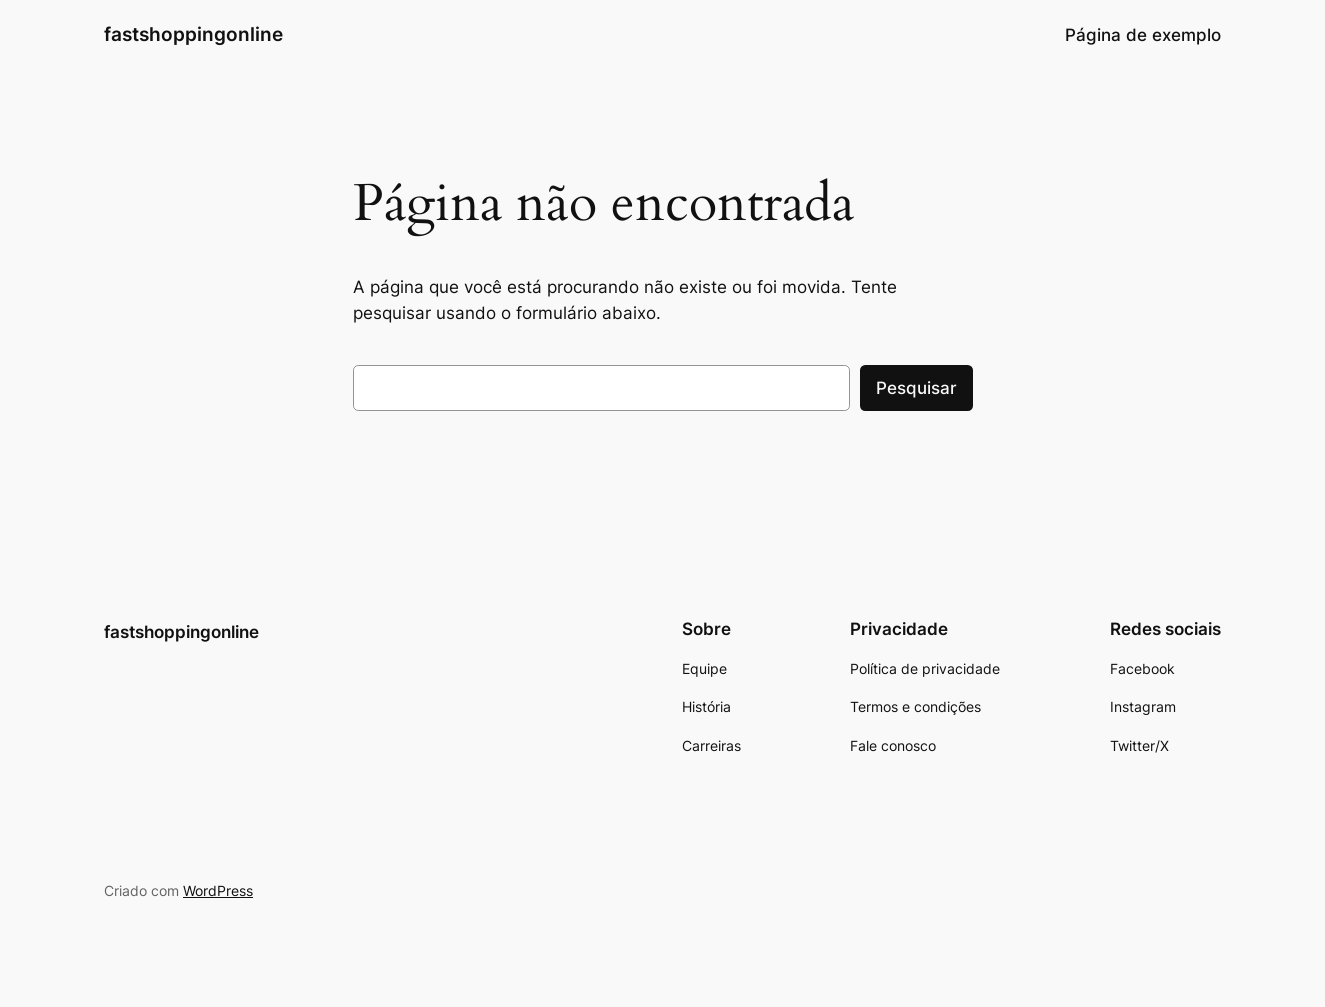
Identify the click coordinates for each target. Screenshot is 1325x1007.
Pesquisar (916, 388)
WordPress (218, 890)
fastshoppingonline (193, 34)
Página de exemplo (1143, 35)
